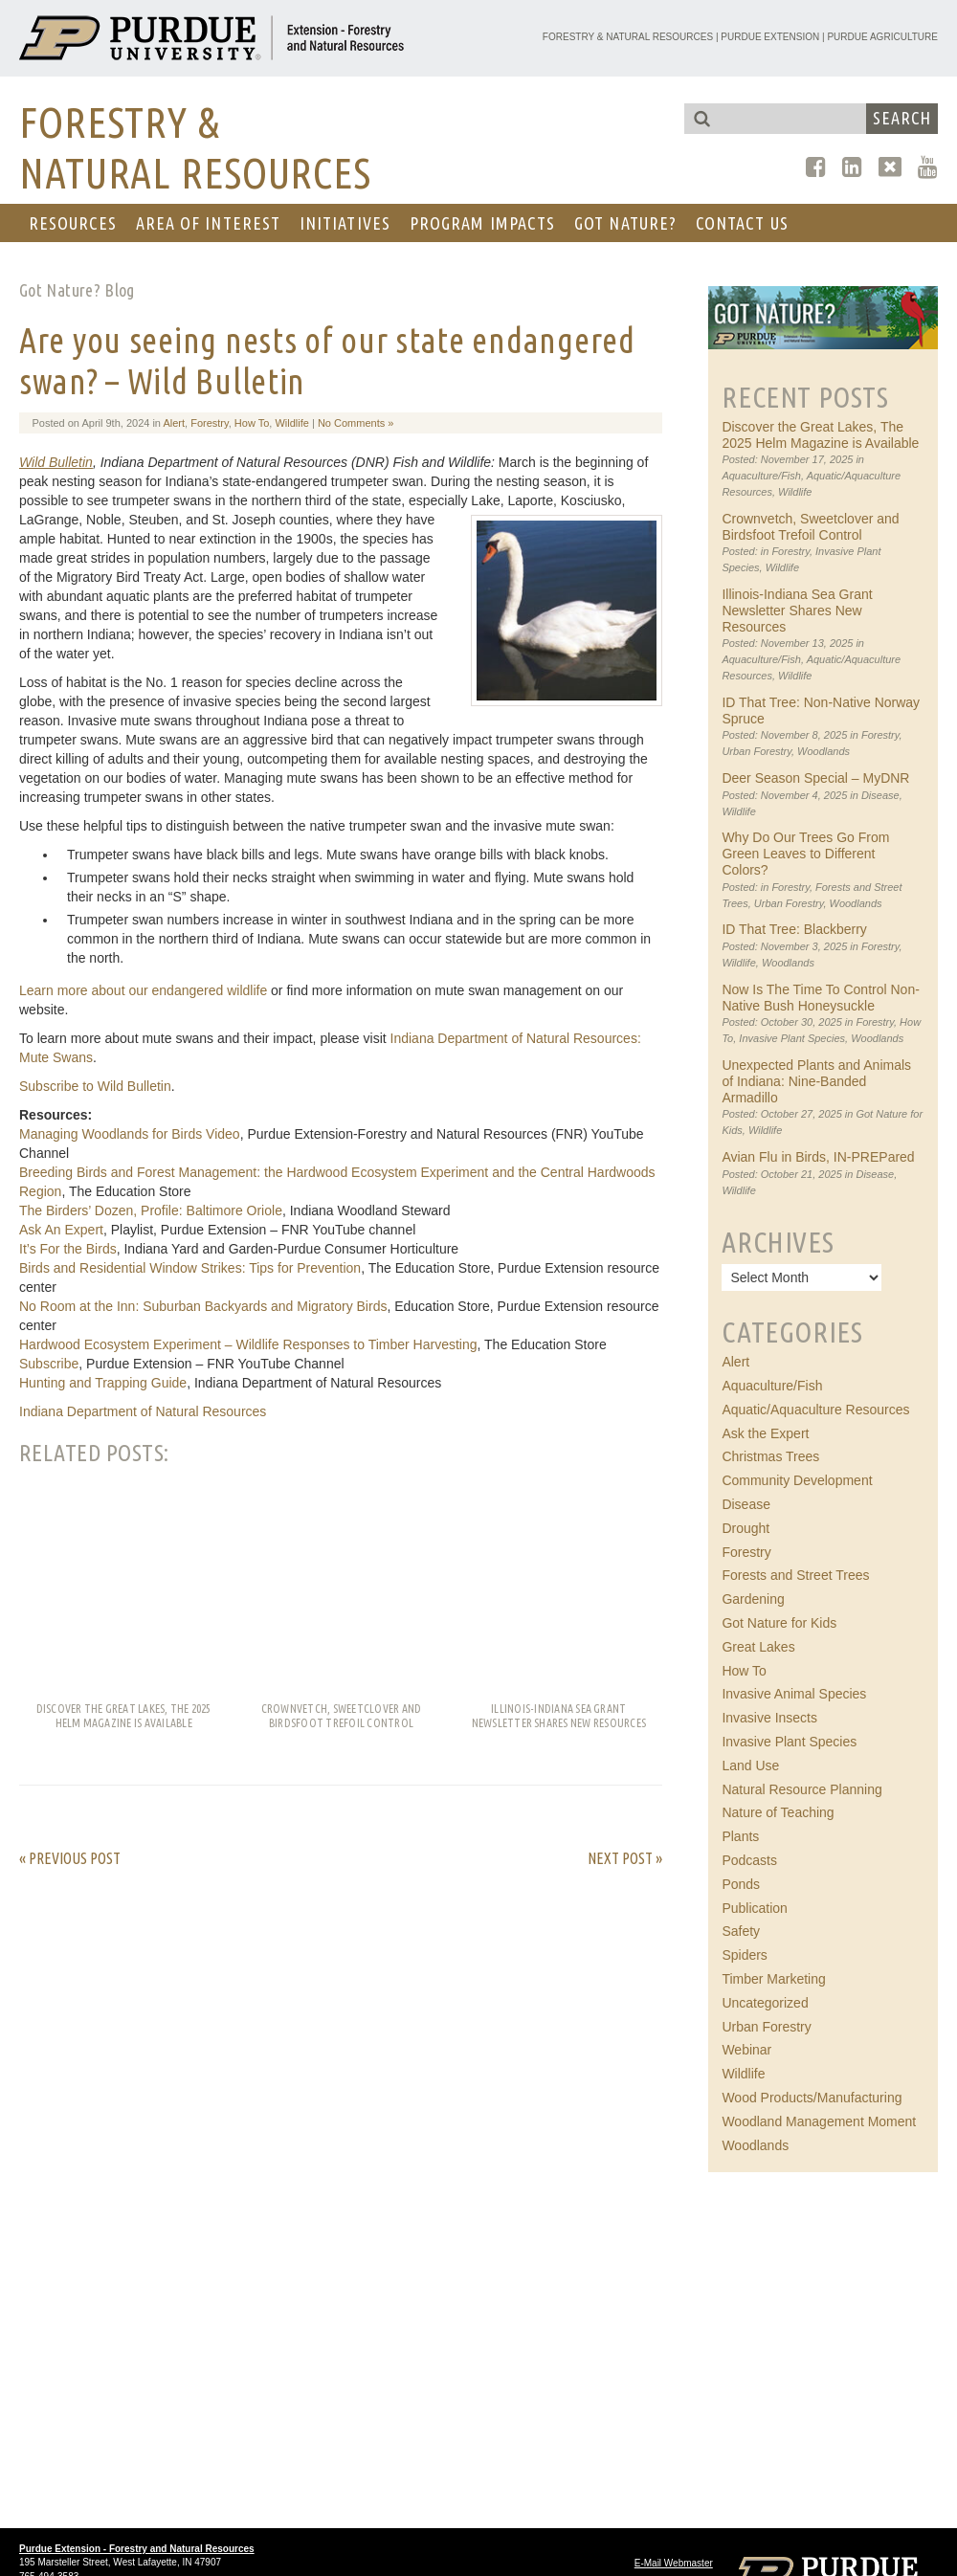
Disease (880, 795)
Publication (755, 1908)
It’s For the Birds (68, 1248)
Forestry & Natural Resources (628, 37)
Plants (740, 1836)
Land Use (750, 1765)
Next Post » (625, 1858)
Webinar (746, 2049)
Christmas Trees (770, 1456)
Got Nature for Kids (779, 1623)
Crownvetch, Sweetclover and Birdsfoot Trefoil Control (810, 527)
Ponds (741, 1884)
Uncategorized (765, 2002)
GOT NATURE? (625, 223)
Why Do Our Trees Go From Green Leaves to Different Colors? (805, 853)
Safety (741, 1931)
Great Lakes (758, 1646)
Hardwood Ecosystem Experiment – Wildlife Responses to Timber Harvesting (248, 1344)
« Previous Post (70, 1858)
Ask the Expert (765, 1433)
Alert (174, 423)
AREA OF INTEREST (208, 223)
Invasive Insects (769, 1717)
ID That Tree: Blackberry (794, 929)
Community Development (797, 1480)
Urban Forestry (756, 751)
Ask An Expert (61, 1229)
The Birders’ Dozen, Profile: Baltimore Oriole (150, 1210)
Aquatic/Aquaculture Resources (815, 1409)
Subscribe (48, 1363)
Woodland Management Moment (819, 2121)
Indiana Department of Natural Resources (142, 1411)
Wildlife (291, 423)
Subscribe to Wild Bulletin (95, 1086)
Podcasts (749, 1860)
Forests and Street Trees (795, 1575)
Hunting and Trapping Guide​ (103, 1382)
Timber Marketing (773, 1979)
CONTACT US (742, 223)
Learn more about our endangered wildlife (143, 990)
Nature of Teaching (778, 1812)
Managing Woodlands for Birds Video (129, 1134)
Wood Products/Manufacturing (811, 2097)
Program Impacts (482, 223)
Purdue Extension (770, 37)
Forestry (209, 423)
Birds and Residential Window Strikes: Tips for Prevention (190, 1268)
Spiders (744, 1955)
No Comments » (355, 423)
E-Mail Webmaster (673, 2563)
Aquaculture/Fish (761, 475)
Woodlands (823, 751)
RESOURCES (73, 223)
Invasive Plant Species (792, 1038)
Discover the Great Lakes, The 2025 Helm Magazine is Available (820, 435)
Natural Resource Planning (801, 1789)
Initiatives (345, 223)
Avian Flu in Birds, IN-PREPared (818, 1157)
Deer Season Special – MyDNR (815, 778)
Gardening (753, 1599)
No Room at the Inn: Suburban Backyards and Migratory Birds (203, 1306)
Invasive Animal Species (794, 1693)
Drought (745, 1528)
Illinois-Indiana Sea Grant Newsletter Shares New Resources (797, 610)
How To (251, 423)
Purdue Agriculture (882, 37)
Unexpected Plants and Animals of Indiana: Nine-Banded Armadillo (816, 1081)
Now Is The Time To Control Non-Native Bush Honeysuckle (820, 997)
